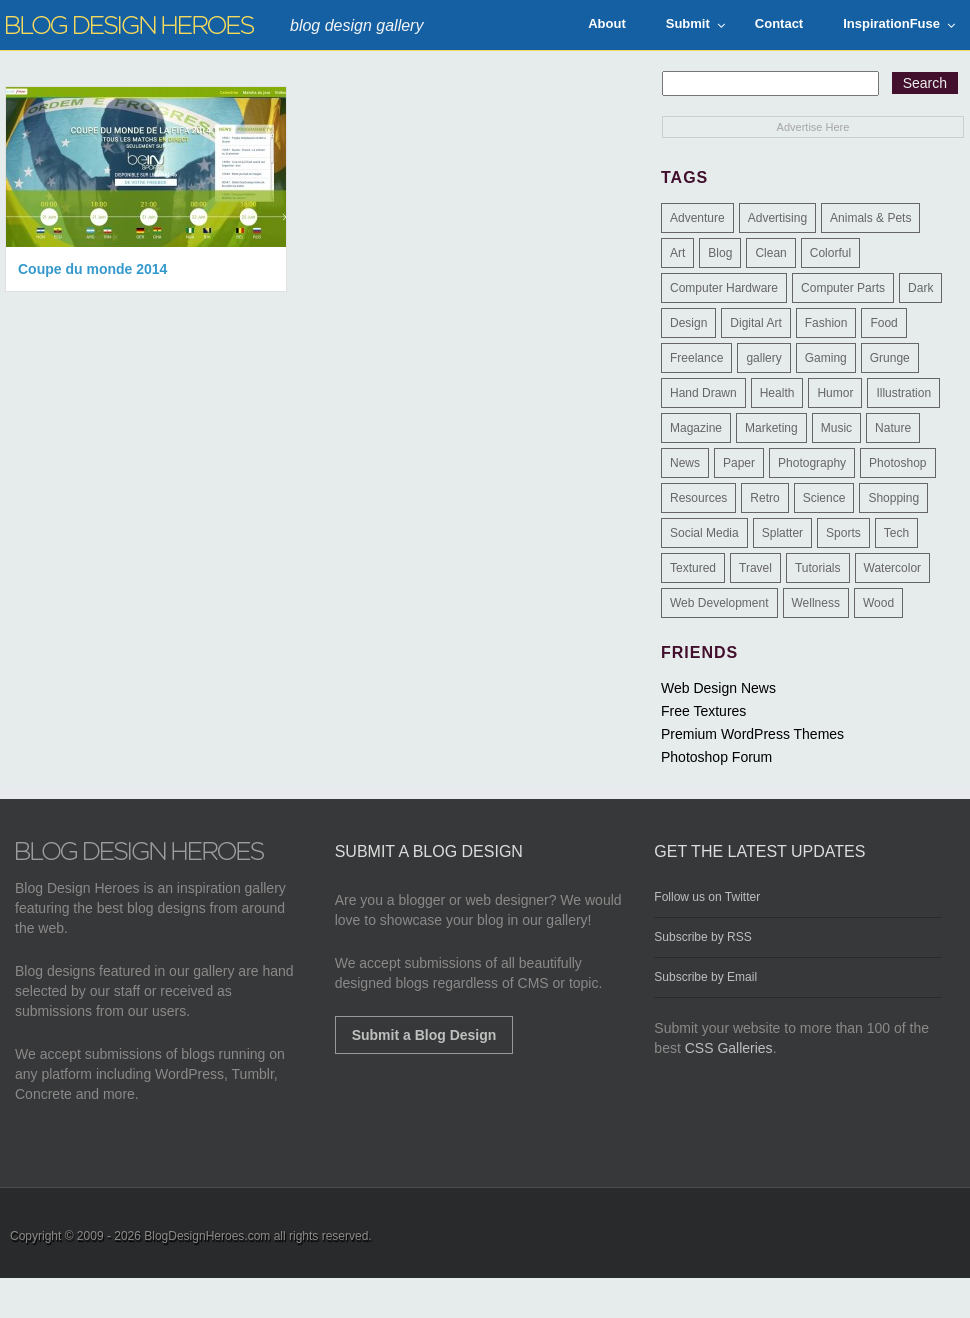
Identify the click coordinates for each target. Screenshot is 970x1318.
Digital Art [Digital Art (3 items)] (755, 323)
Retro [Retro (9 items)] (764, 498)
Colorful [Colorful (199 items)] (830, 253)
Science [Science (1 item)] (824, 498)
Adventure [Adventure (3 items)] (697, 218)
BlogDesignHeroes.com (207, 1236)
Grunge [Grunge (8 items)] (890, 358)
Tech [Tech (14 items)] (896, 533)
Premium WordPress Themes (752, 734)
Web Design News (718, 688)
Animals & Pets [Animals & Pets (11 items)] (870, 218)
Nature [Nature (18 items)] (893, 428)
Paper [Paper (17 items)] (739, 463)
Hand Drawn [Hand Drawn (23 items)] (703, 393)
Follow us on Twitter (707, 897)
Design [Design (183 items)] (688, 323)
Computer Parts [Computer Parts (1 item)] (843, 288)
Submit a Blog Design (424, 1035)
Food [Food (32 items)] (883, 323)
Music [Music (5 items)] (836, 428)
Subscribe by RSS (702, 937)
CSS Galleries (729, 1048)
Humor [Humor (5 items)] (835, 393)
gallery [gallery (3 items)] (763, 358)
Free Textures (703, 711)
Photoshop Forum (716, 757)
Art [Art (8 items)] (677, 253)
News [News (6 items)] (685, 463)
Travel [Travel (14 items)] (755, 568)
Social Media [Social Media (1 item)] (704, 533)
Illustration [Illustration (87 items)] (903, 393)
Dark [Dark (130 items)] (920, 288)
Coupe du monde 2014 (92, 269)
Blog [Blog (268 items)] (720, 253)
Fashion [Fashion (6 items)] (826, 323)
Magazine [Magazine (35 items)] (696, 428)
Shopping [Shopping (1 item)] (893, 498)
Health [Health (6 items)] (777, 393)
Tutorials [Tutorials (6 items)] (818, 568)
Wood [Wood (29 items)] (878, 603)
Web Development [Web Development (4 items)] (719, 603)
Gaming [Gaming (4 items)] (826, 358)
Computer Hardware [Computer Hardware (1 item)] (724, 288)
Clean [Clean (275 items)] (770, 253)
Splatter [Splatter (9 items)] (782, 533)
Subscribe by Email (705, 977)
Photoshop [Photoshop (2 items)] (897, 463)
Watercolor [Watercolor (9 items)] (893, 568)
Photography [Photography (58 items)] (812, 463)
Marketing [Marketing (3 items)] (771, 428)
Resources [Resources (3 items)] (698, 498)
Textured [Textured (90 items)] (693, 568)
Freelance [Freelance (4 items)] (696, 358)
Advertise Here (813, 127)
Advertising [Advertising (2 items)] (777, 218)
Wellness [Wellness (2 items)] (816, 603)
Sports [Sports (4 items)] (843, 533)
